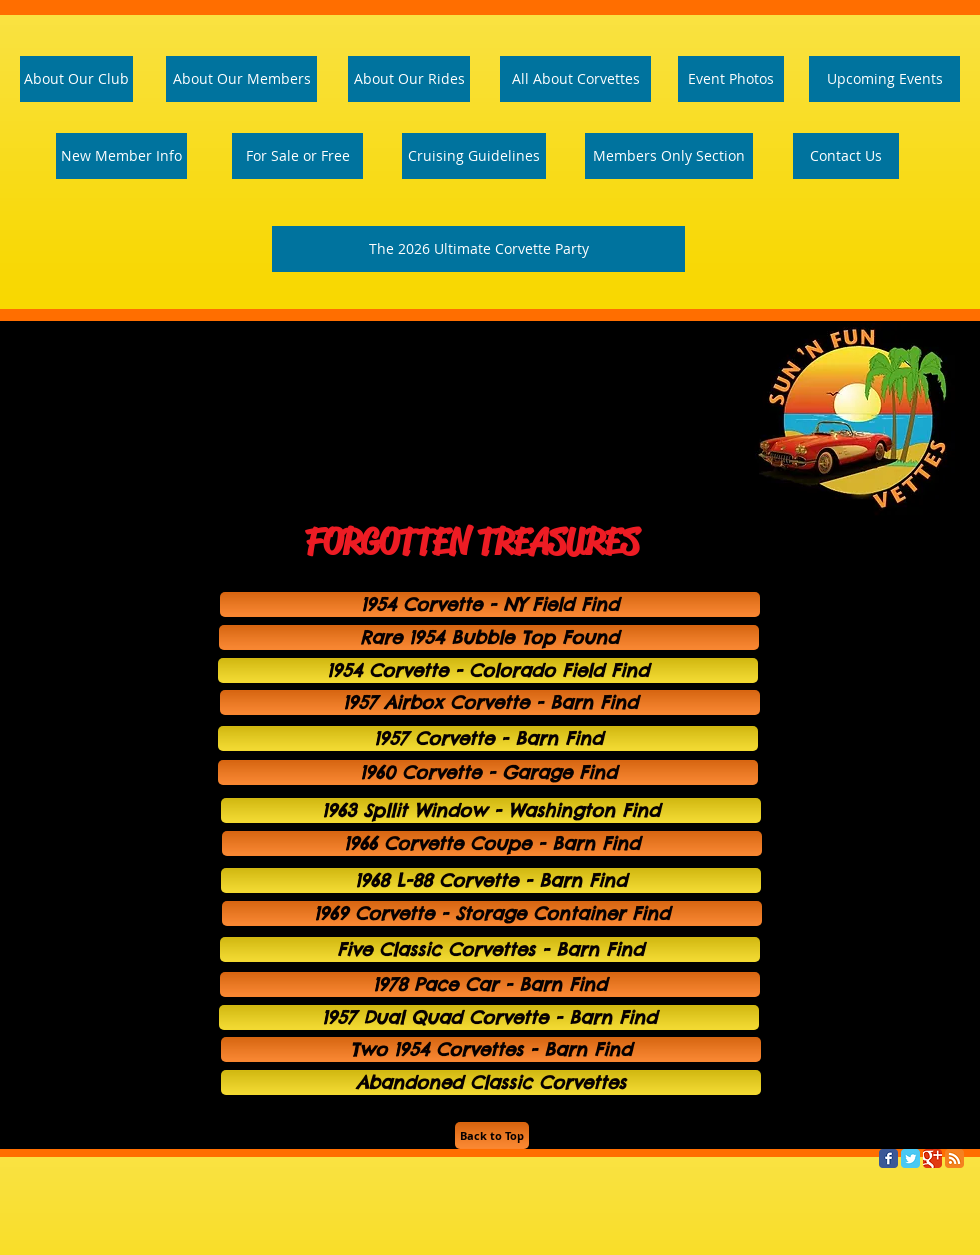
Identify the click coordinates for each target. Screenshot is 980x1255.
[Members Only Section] (669, 156)
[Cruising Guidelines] (474, 156)
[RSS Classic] (954, 1158)
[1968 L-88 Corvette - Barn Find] (491, 880)
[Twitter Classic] (910, 1158)
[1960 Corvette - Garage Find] (488, 772)
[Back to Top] (492, 1135)
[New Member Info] (121, 156)
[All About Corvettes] (575, 79)
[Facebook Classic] (888, 1158)
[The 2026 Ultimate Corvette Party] (478, 249)
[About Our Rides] (409, 79)
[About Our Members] (241, 79)
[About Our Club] (76, 79)
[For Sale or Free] (297, 156)
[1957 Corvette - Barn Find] (488, 738)
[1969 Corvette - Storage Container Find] (492, 913)
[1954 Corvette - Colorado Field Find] (488, 670)
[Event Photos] (731, 79)
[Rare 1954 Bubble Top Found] (489, 637)
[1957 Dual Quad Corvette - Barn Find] (489, 1017)
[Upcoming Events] (884, 79)
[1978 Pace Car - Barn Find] (490, 984)
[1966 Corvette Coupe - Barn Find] (492, 843)
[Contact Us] (846, 156)
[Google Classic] (932, 1158)
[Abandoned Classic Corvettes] (491, 1082)
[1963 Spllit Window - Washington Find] (491, 810)
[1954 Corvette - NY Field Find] (490, 604)
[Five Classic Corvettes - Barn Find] (490, 949)
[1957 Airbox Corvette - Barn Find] (490, 702)
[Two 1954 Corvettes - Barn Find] (491, 1049)
